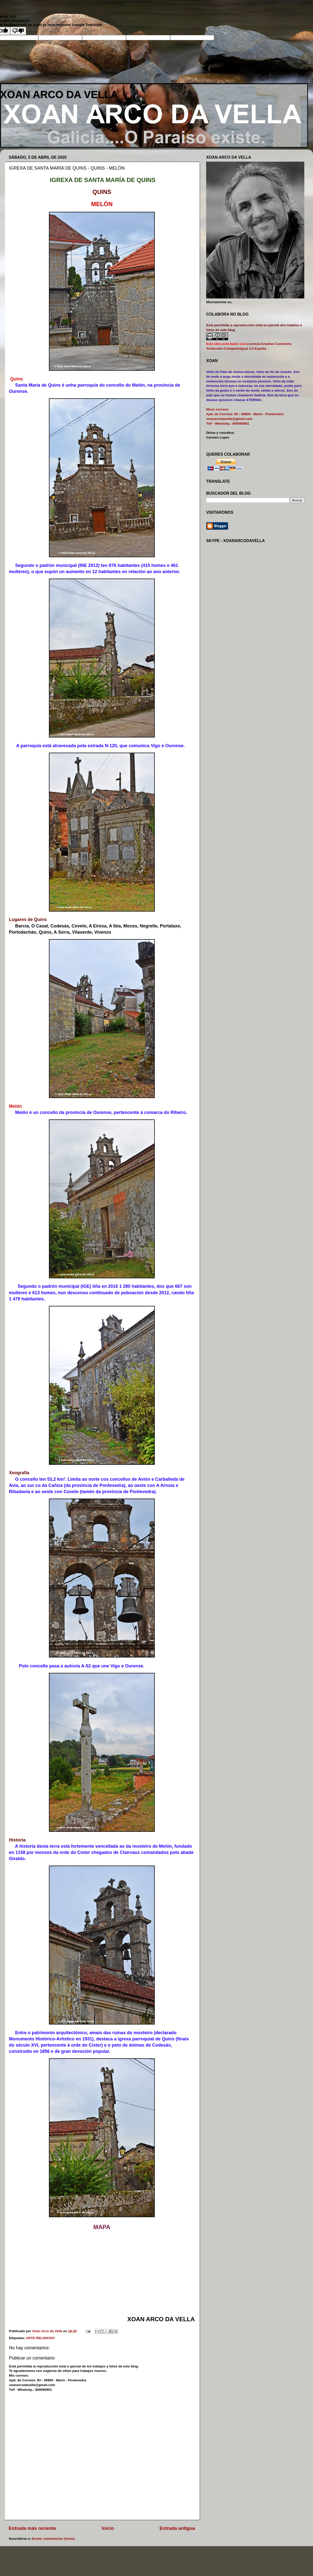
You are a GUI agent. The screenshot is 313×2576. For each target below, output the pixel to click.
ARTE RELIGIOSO (40, 2338)
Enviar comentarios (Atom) (53, 2538)
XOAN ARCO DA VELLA (59, 94)
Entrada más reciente (32, 2528)
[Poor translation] (18, 31)
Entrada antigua (177, 2528)
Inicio (108, 2528)
